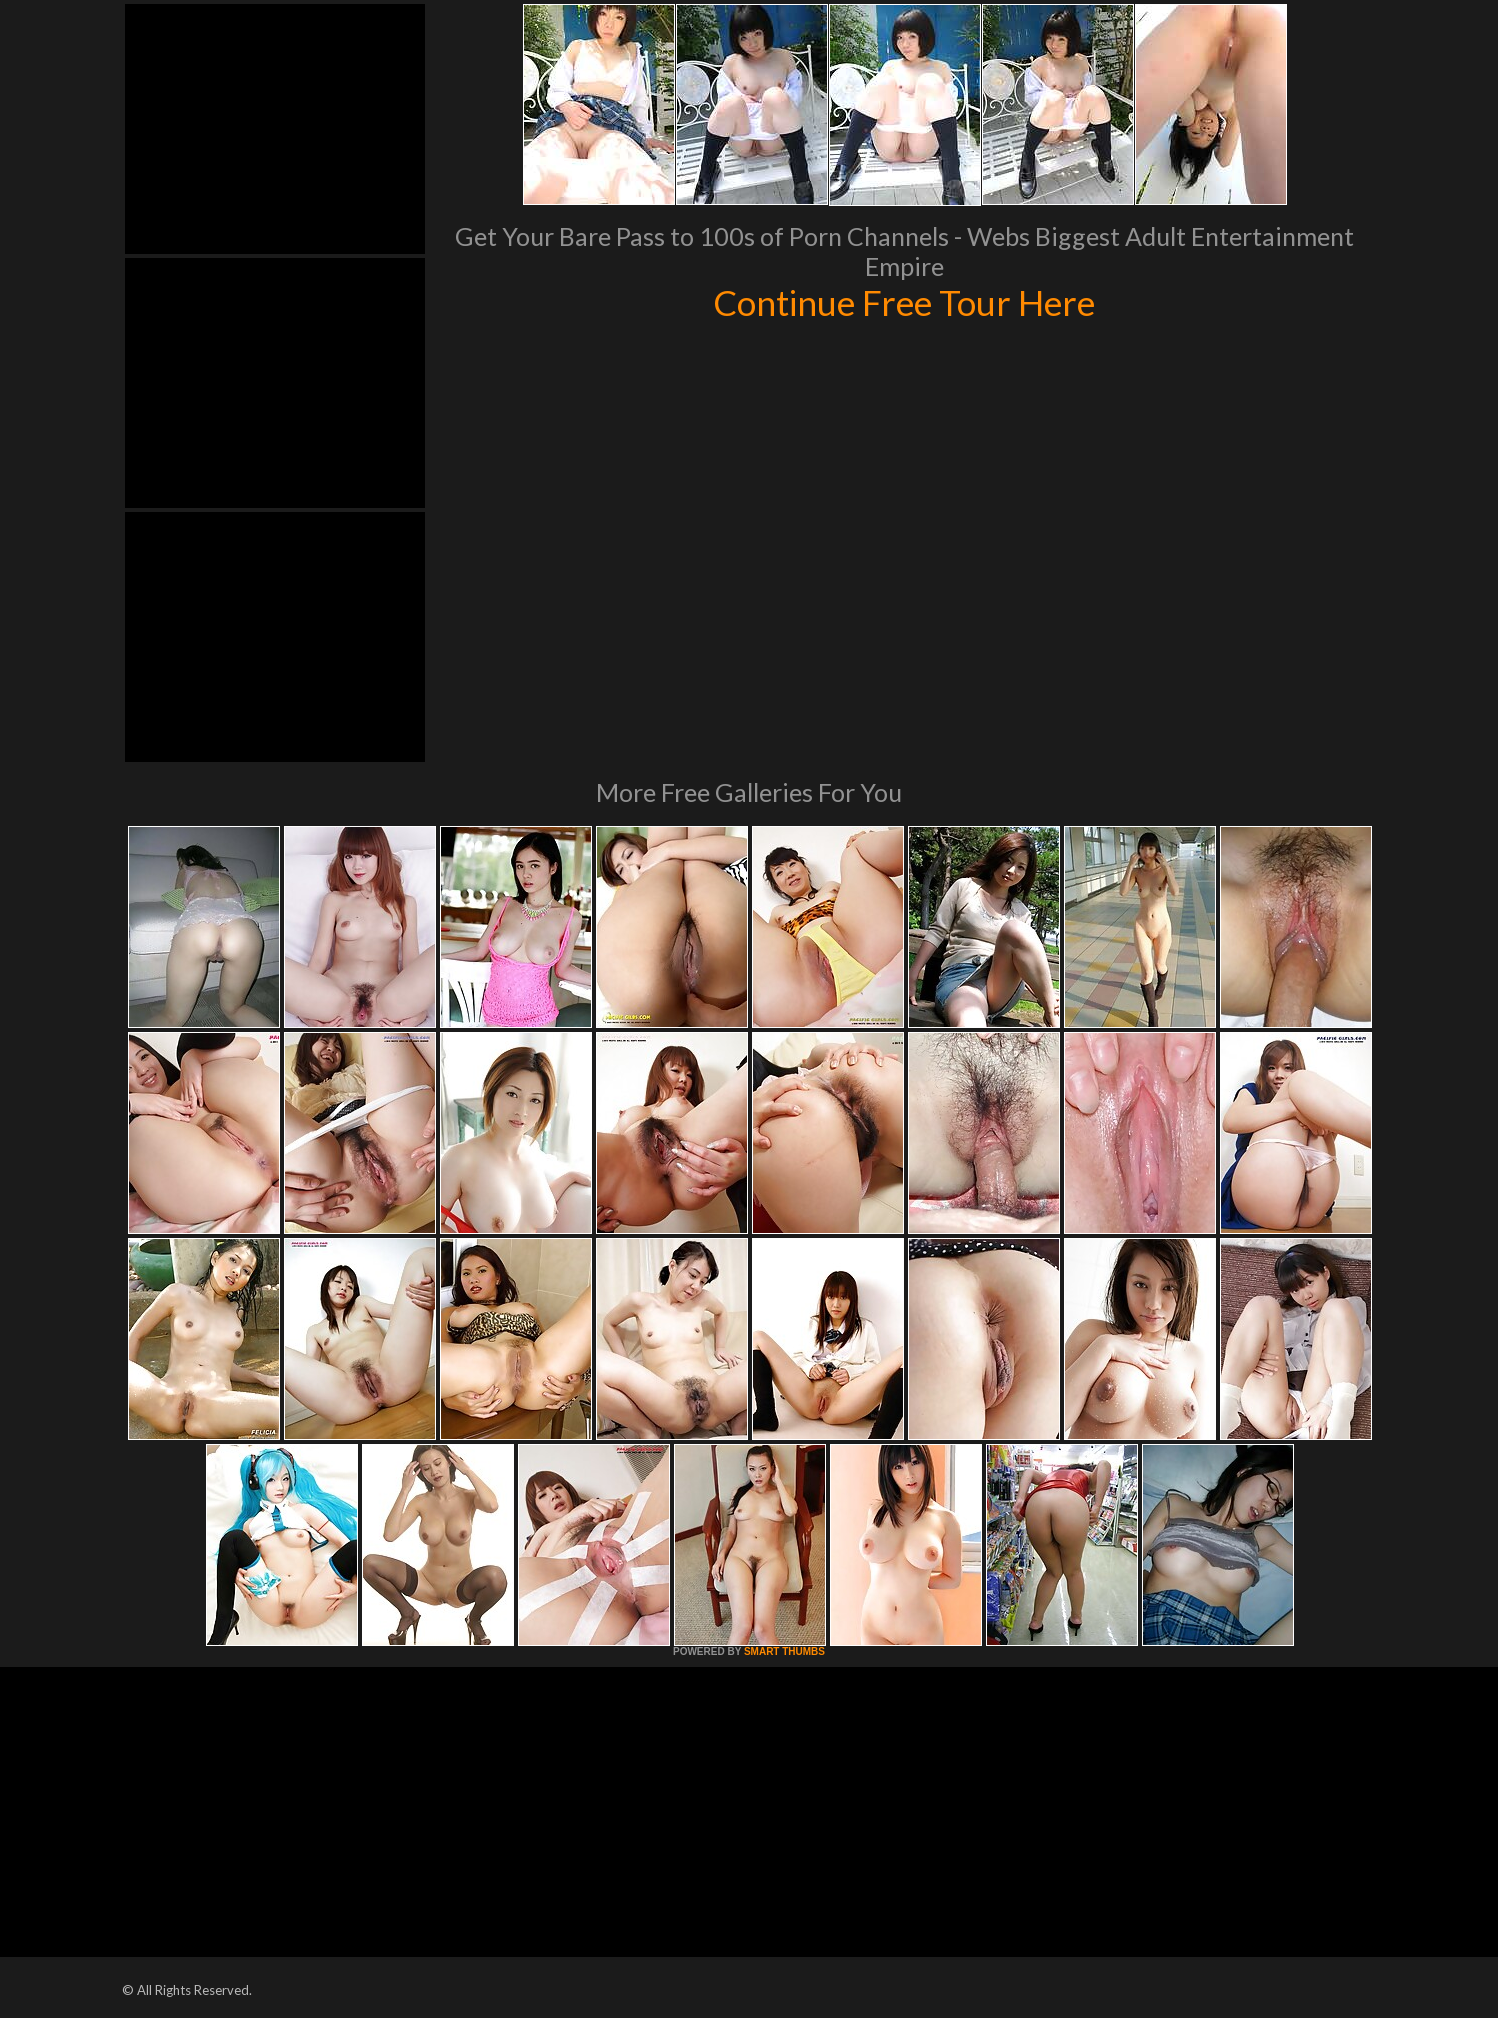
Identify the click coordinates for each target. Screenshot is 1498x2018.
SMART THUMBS (784, 1651)
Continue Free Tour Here (904, 302)
